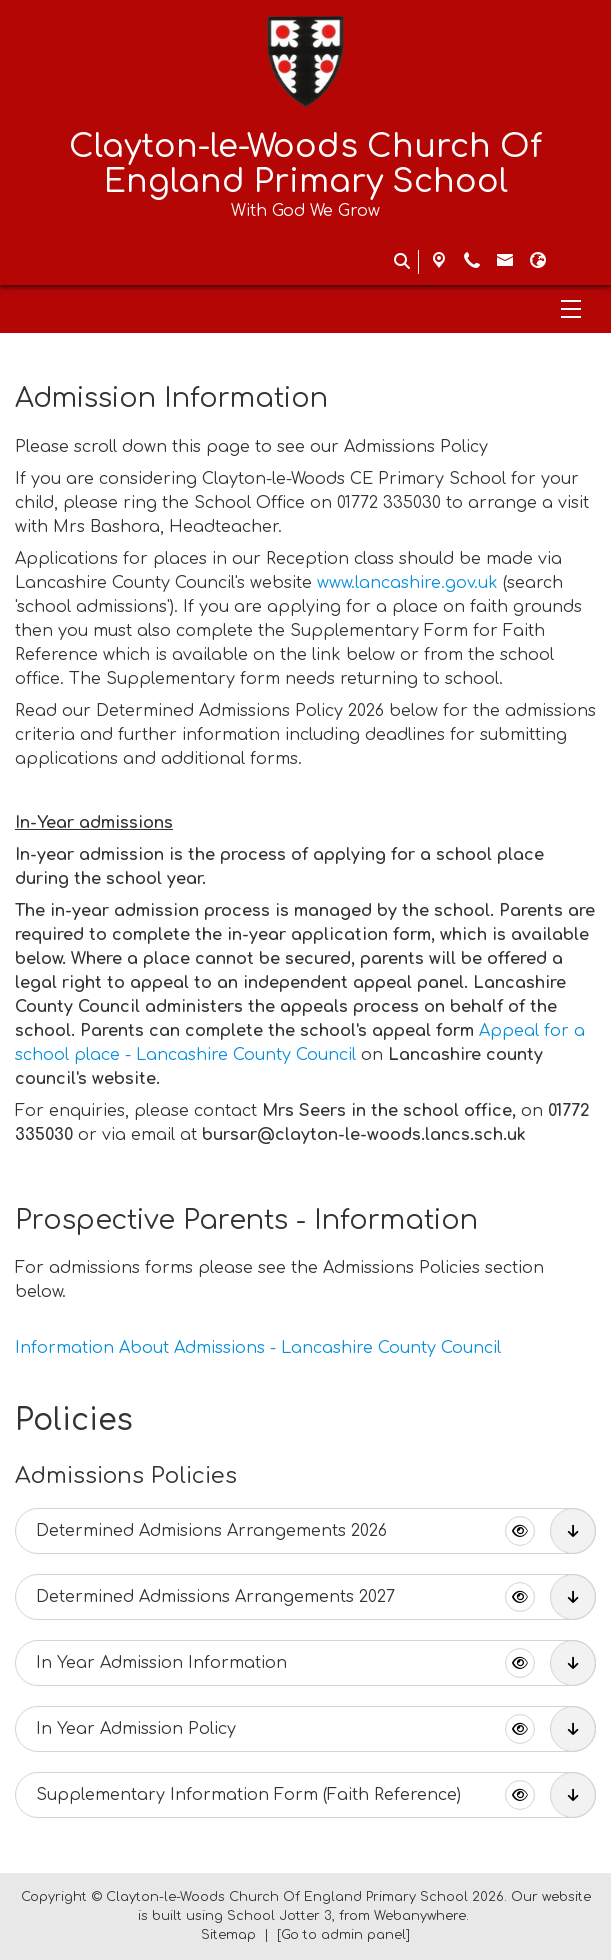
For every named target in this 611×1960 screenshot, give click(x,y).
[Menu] (305, 309)
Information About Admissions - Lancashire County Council (258, 1348)
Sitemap (228, 1935)
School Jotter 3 (279, 1916)
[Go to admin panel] (343, 1935)
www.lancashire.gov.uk (407, 583)
